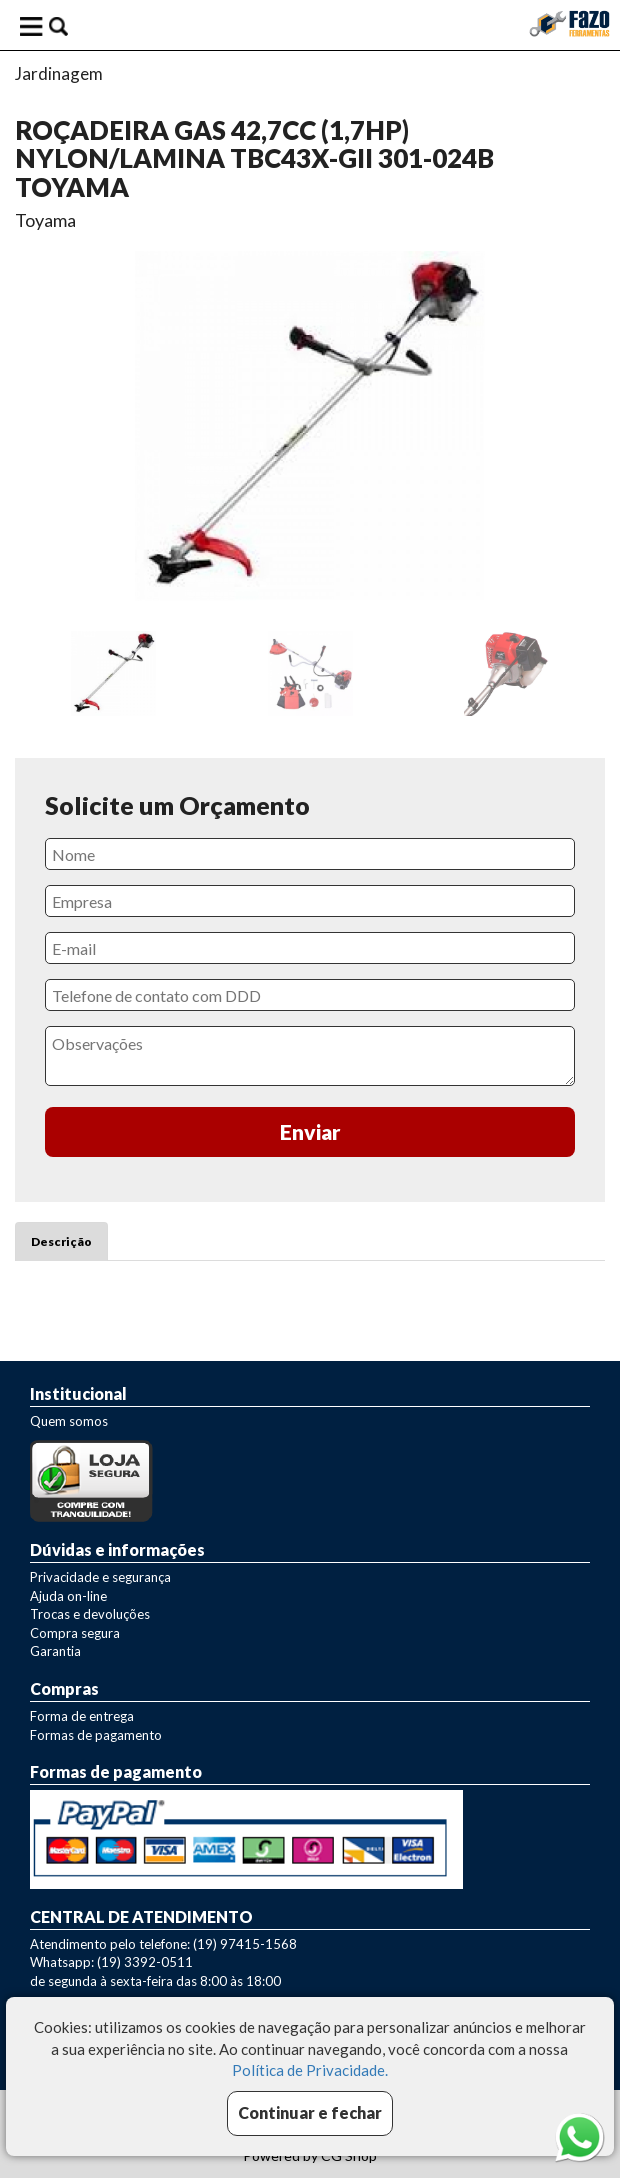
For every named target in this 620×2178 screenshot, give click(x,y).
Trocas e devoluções (90, 1614)
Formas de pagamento (96, 1735)
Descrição (61, 1241)
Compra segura (75, 1633)
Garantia (55, 1651)
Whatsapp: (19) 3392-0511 (111, 1962)
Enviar (310, 1131)
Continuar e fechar (310, 2112)
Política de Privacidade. (310, 2070)
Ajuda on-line (68, 1596)
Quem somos (69, 1421)
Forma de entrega (82, 1716)
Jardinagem (59, 73)
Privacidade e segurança (100, 1577)
